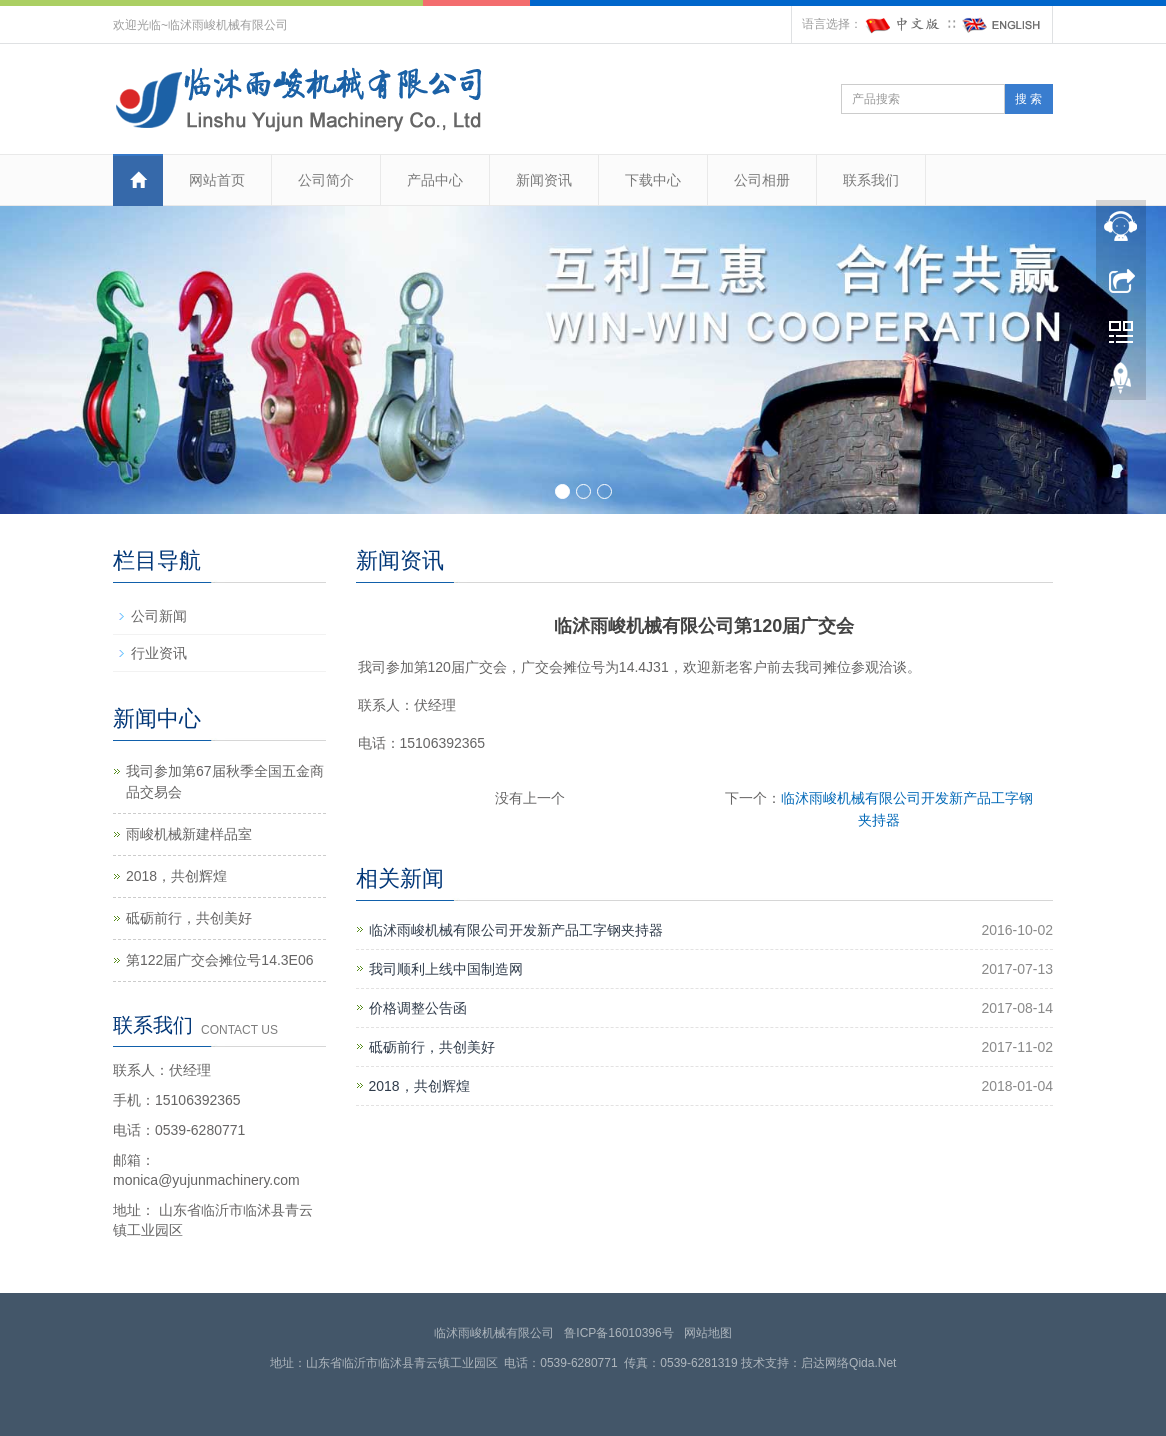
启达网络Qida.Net (848, 1363)
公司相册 (762, 180)
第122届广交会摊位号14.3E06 (220, 960)
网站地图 (708, 1333)
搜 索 (1028, 99)
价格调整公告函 (418, 1008)
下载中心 (653, 180)
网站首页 (217, 180)
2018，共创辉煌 (419, 1086)
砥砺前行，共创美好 (432, 1047)
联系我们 (871, 180)
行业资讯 (159, 653)
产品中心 (435, 180)
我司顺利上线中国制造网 (446, 969)
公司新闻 (159, 616)
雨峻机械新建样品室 (189, 834)
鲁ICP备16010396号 (618, 1333)
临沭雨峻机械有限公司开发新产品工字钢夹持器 (516, 930)
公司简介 (326, 180)
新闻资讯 (544, 180)
